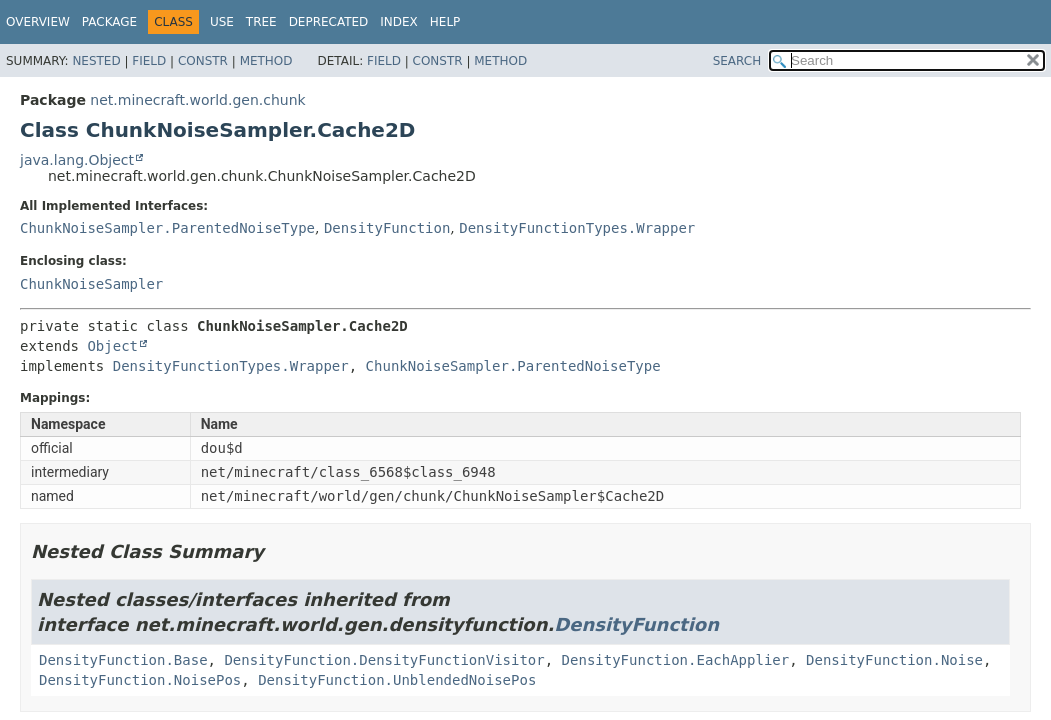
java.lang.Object (77, 160)
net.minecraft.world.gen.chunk (197, 100)
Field (149, 61)
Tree (261, 22)
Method (266, 61)
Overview (38, 22)
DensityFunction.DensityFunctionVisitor (384, 660)
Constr (203, 61)
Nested (96, 61)
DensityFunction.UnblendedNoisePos (397, 680)
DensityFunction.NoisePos (140, 680)
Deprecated (329, 22)
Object (112, 346)
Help (445, 22)
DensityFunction (387, 228)
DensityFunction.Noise (894, 660)
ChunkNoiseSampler (91, 284)
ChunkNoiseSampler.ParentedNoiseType (167, 228)
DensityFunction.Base (123, 660)
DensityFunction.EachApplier (676, 660)
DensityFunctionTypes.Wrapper (577, 228)
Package (109, 22)
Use (222, 22)
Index (399, 22)
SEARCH (737, 61)
